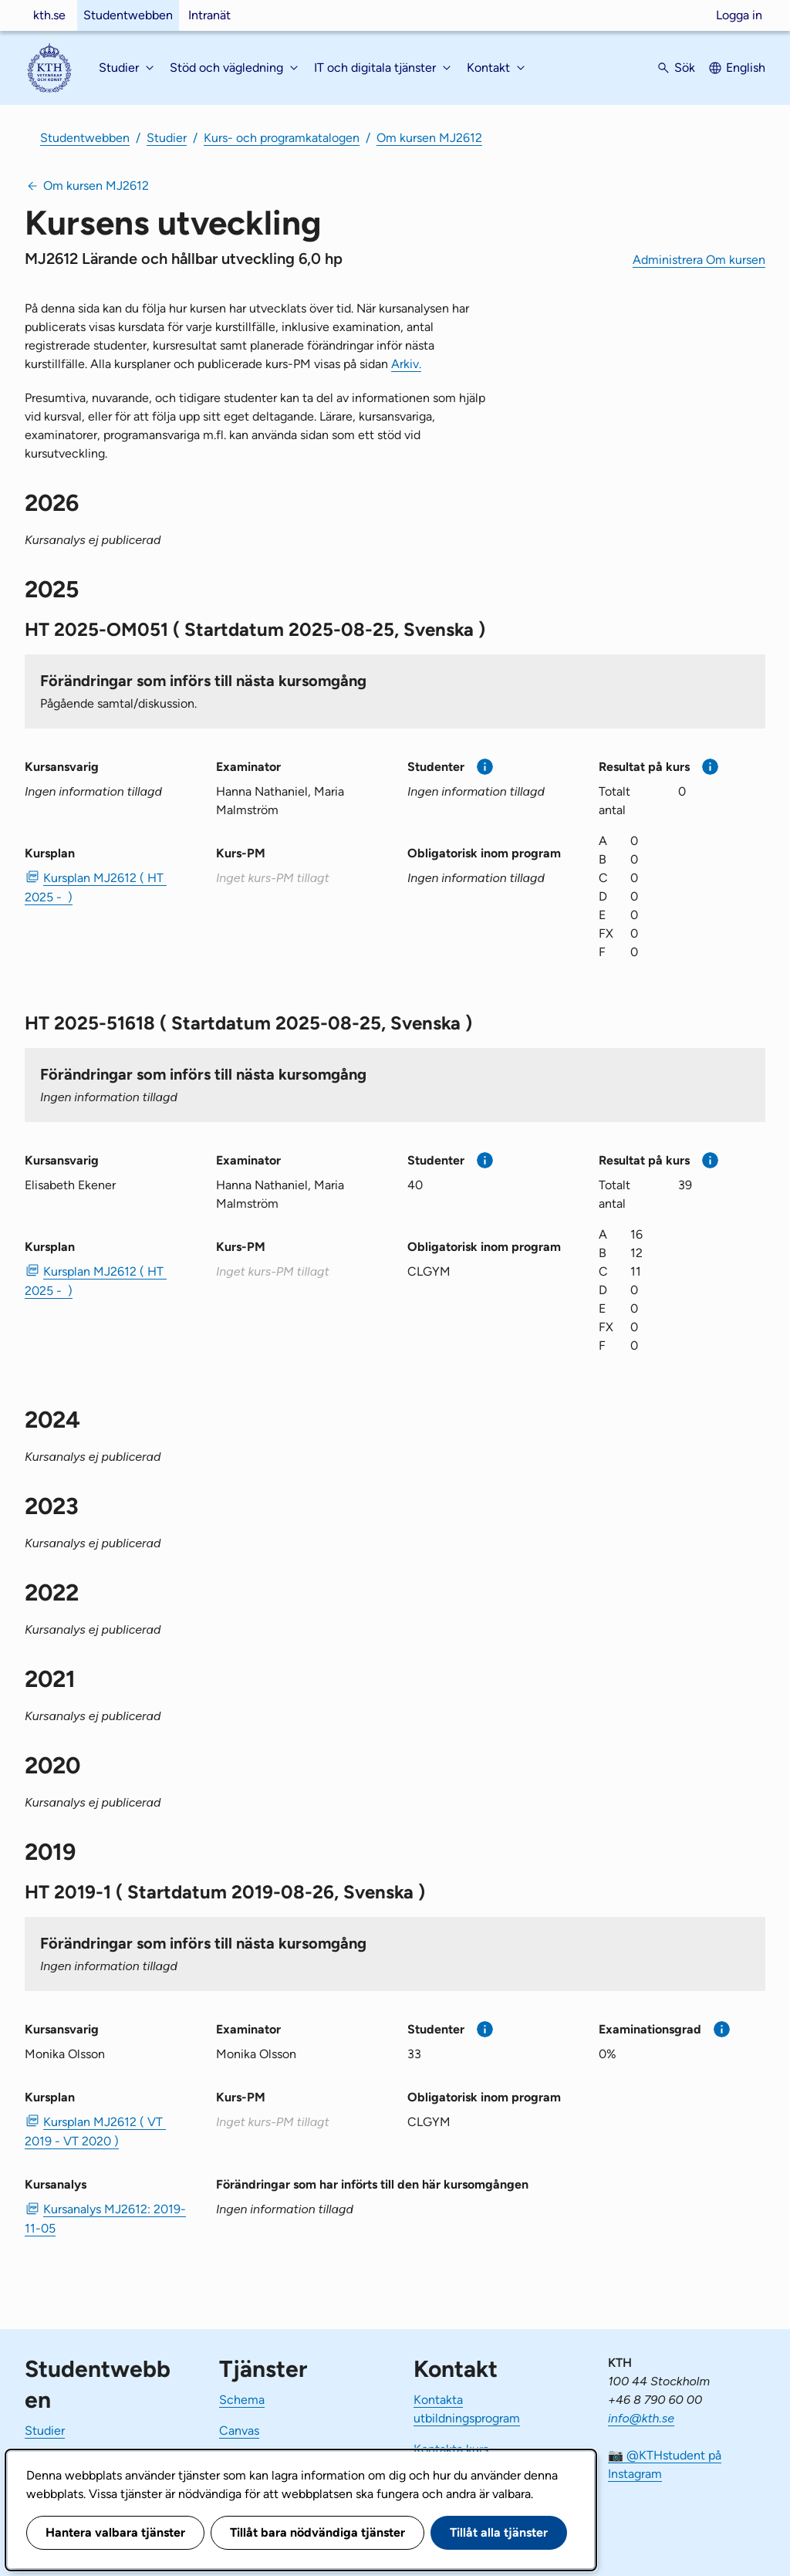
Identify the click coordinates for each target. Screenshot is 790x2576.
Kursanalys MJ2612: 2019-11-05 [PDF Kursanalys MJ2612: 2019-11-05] (105, 2219)
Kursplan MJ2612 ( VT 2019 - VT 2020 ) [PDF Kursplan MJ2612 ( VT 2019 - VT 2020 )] (95, 2131)
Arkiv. (406, 364)
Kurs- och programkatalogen (282, 137)
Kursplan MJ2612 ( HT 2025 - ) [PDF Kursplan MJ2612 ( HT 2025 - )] (96, 887)
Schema (242, 2399)
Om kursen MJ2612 (429, 137)
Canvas (239, 2430)
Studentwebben (128, 15)
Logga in (739, 15)
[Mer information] (485, 767)
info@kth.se (641, 2418)
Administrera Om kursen (699, 259)
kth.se (49, 15)
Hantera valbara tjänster (115, 2532)
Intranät (209, 15)
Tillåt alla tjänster (499, 2532)
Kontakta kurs (451, 2449)
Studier (167, 137)
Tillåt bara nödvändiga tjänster (317, 2532)
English (745, 67)
